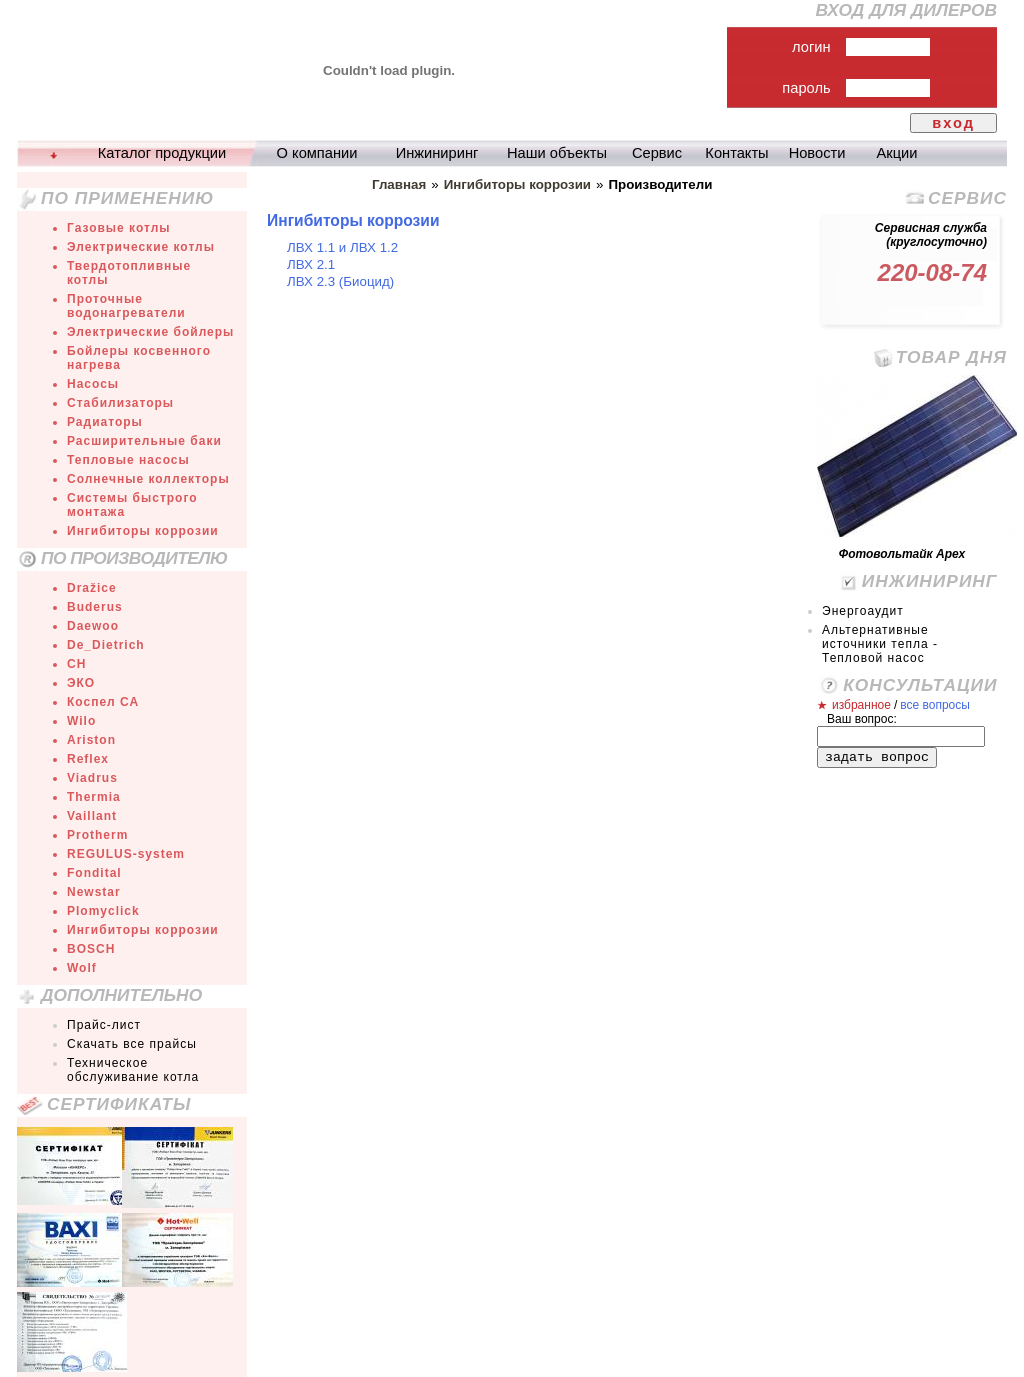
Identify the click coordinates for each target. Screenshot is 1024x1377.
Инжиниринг (437, 153)
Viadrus (92, 778)
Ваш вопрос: (862, 719)
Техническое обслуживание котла (133, 1070)
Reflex (88, 759)
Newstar (94, 892)
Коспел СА (103, 702)
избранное (861, 705)
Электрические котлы (141, 247)
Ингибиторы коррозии (143, 531)
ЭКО (81, 683)
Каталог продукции (162, 153)
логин (811, 47)
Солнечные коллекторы (148, 479)
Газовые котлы (119, 228)
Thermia (94, 797)
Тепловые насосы (128, 460)
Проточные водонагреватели (126, 306)
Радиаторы (105, 422)
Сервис (657, 153)
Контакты (736, 153)
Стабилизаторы (120, 403)
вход (953, 123)
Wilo (81, 721)
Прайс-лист (104, 1025)
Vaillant (92, 816)
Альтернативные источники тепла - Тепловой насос (880, 644)
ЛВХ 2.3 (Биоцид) (340, 281)
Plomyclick (103, 911)
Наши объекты (557, 153)
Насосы (93, 384)
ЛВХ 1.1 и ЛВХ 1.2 (342, 247)
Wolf (82, 968)
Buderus (95, 607)
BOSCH (91, 949)
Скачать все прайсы (132, 1044)
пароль (806, 88)
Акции (897, 153)
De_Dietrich (106, 645)
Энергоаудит (863, 611)
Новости (817, 153)
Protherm (97, 835)
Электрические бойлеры (150, 332)
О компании (317, 153)
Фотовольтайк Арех (902, 554)
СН (76, 664)
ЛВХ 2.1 (311, 264)
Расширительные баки (144, 441)
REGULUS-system (126, 854)
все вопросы (935, 705)
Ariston (91, 740)
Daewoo (93, 626)
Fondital (94, 873)
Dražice (92, 588)
